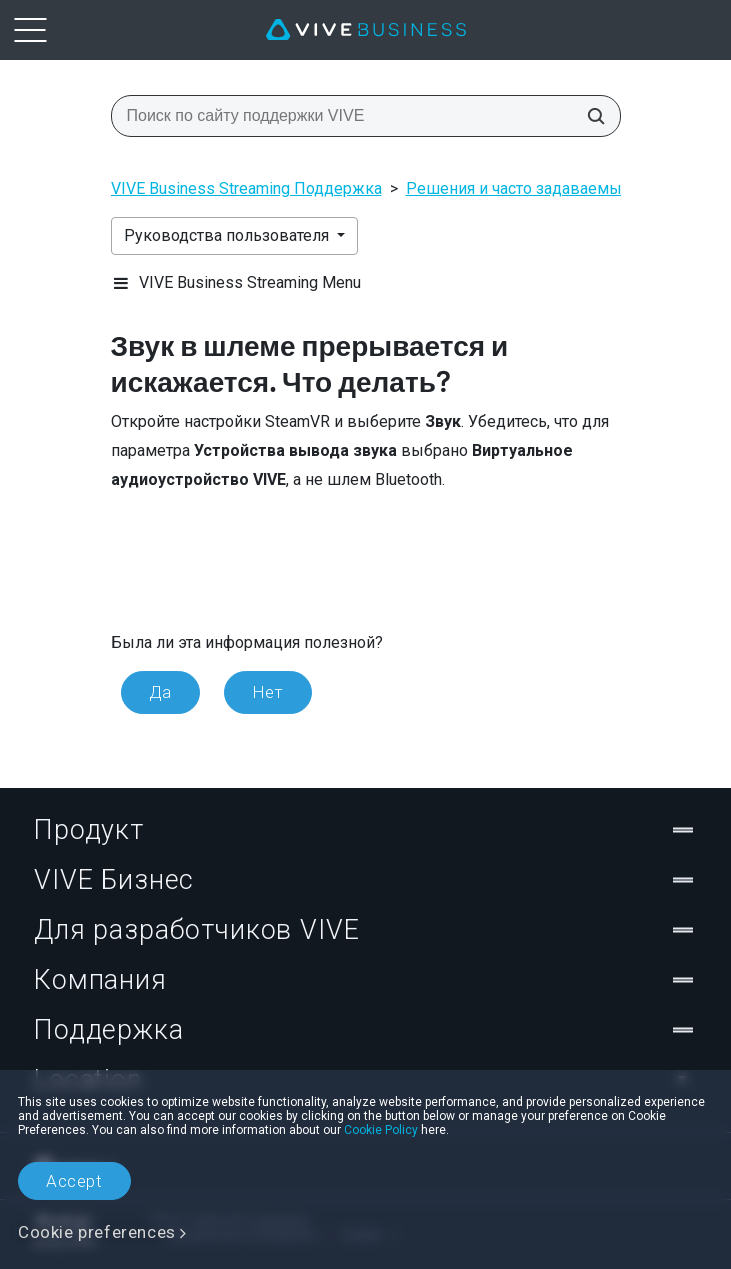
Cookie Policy (381, 1130)
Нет (268, 692)
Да (160, 692)
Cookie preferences (97, 1232)
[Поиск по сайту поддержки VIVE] (590, 116)
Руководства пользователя (228, 235)
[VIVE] (366, 30)
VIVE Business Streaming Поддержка (246, 188)
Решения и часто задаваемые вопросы (554, 188)
